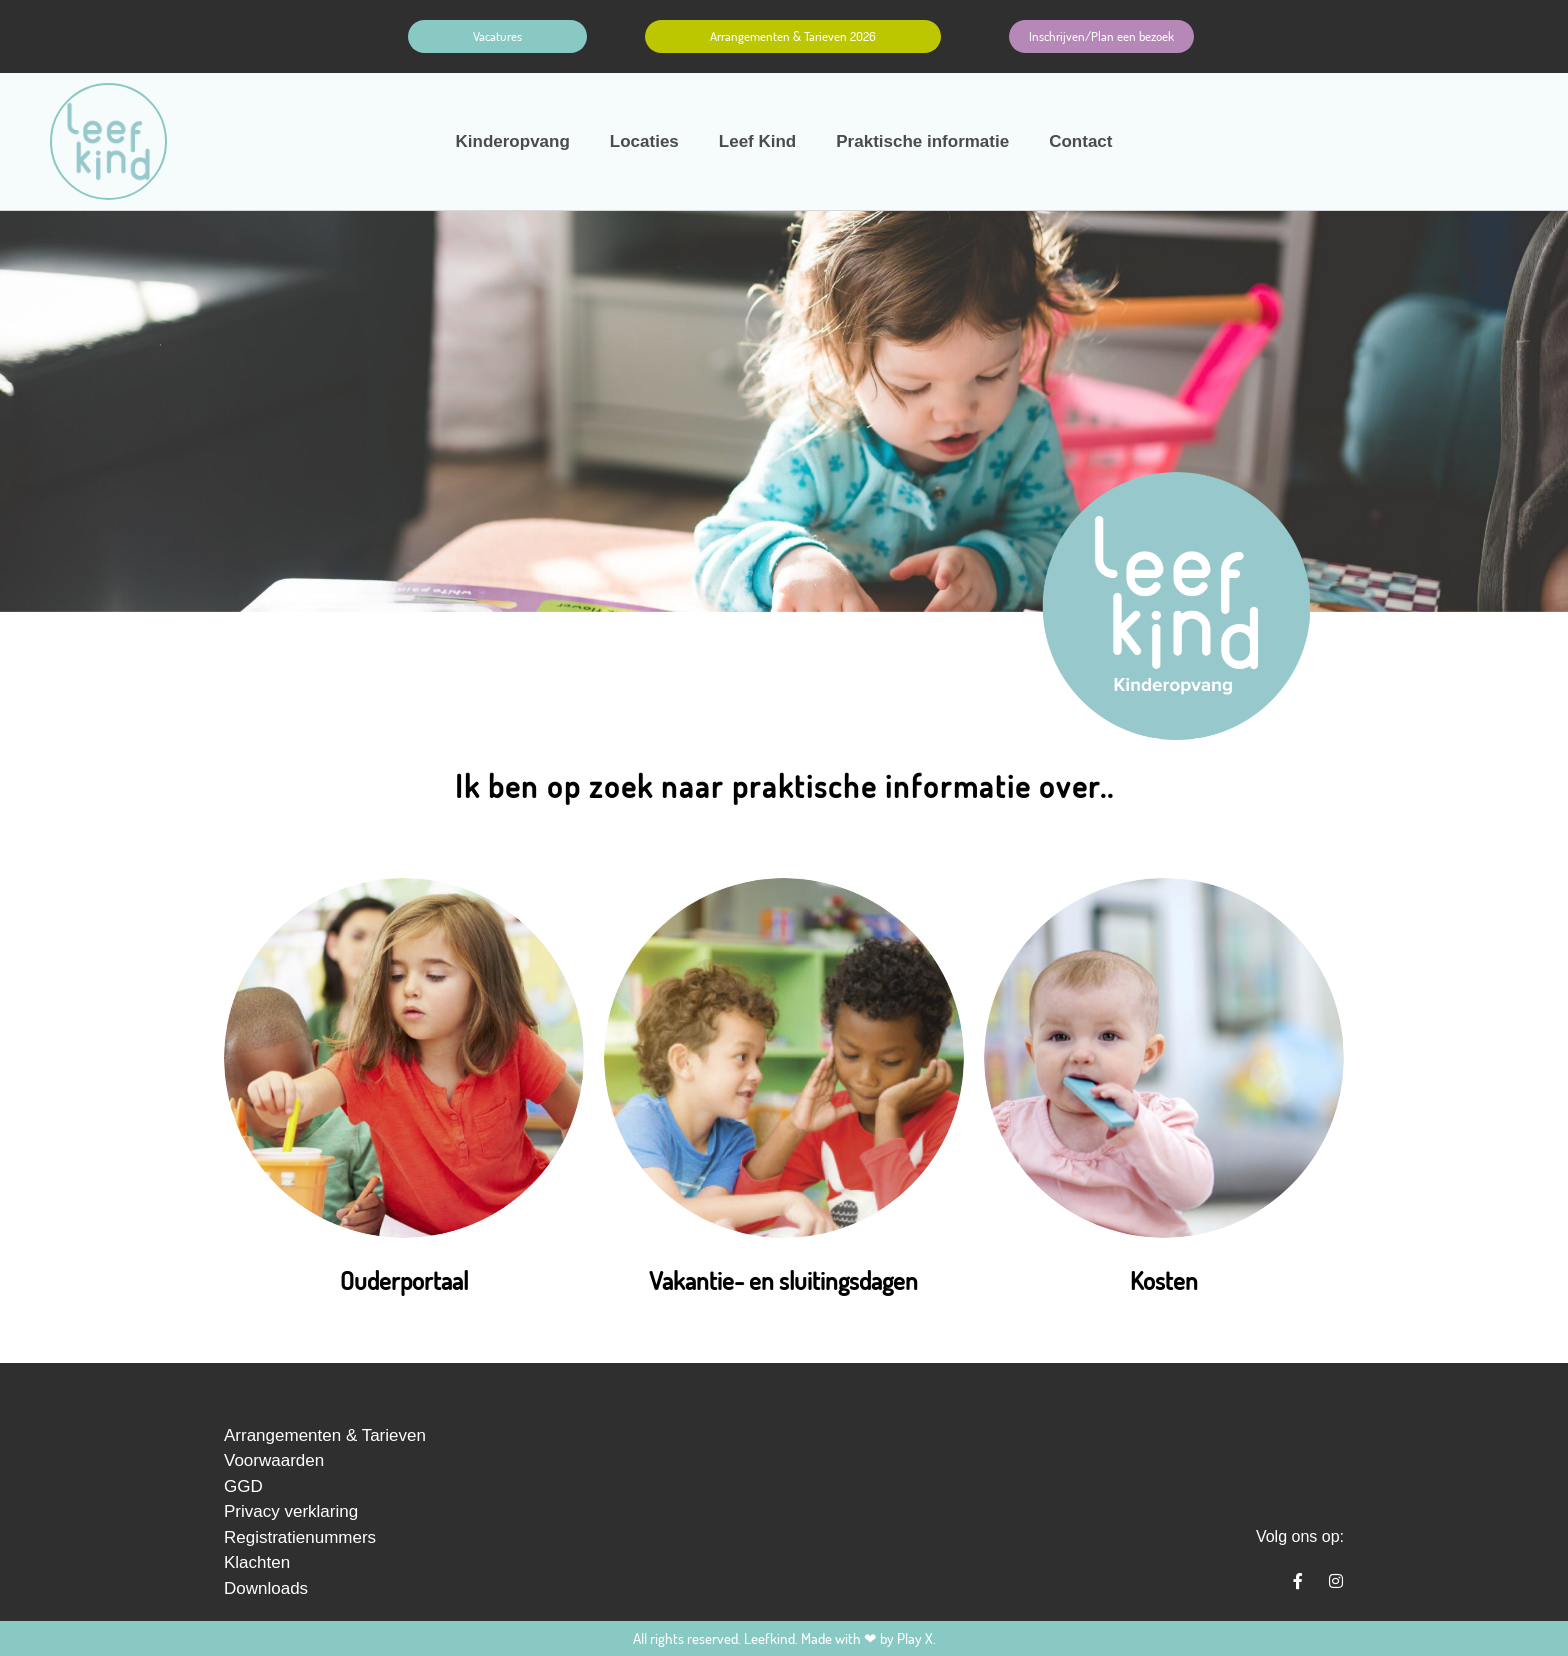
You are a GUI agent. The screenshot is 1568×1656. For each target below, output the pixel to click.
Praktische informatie (922, 141)
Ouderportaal (404, 1280)
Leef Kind (757, 141)
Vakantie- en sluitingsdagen (783, 1280)
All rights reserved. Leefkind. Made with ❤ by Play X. (784, 1638)
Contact (1080, 141)
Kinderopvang (513, 141)
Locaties (644, 141)
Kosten (1164, 1280)
